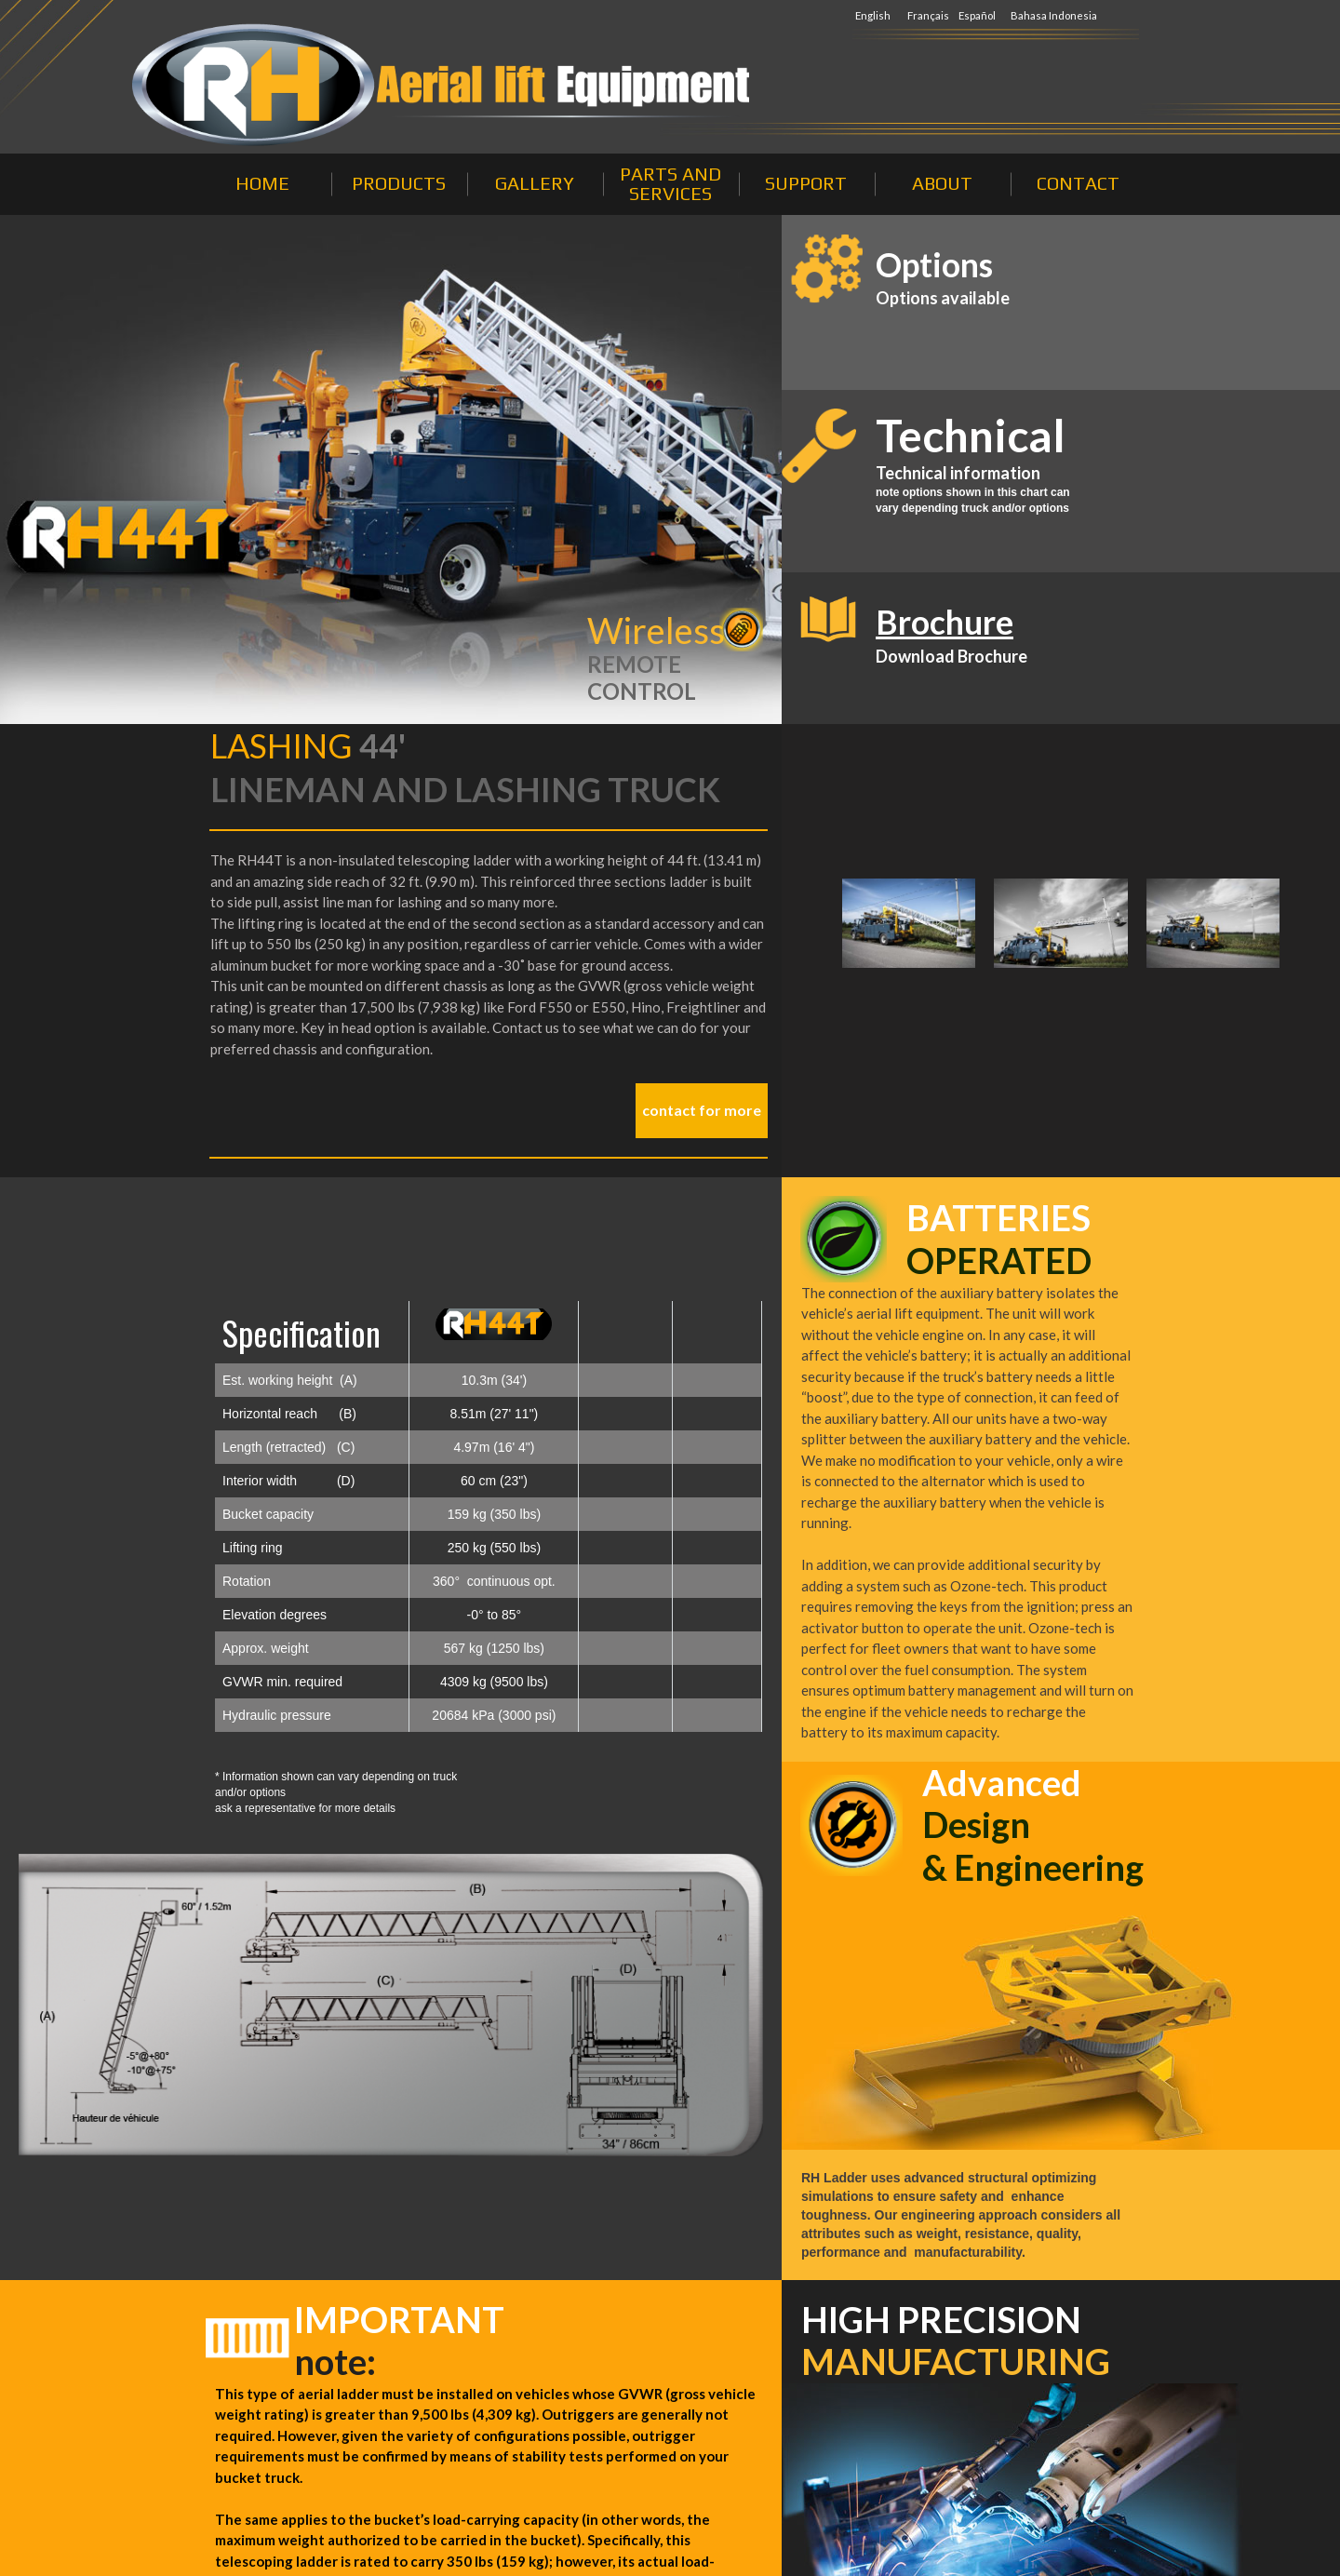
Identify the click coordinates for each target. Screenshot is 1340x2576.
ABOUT (942, 183)
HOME (262, 183)
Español (978, 15)
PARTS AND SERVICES (670, 183)
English (873, 15)
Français (928, 15)
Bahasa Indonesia (1054, 15)
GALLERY (534, 183)
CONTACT (1078, 183)
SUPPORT (806, 183)
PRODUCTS (399, 183)
